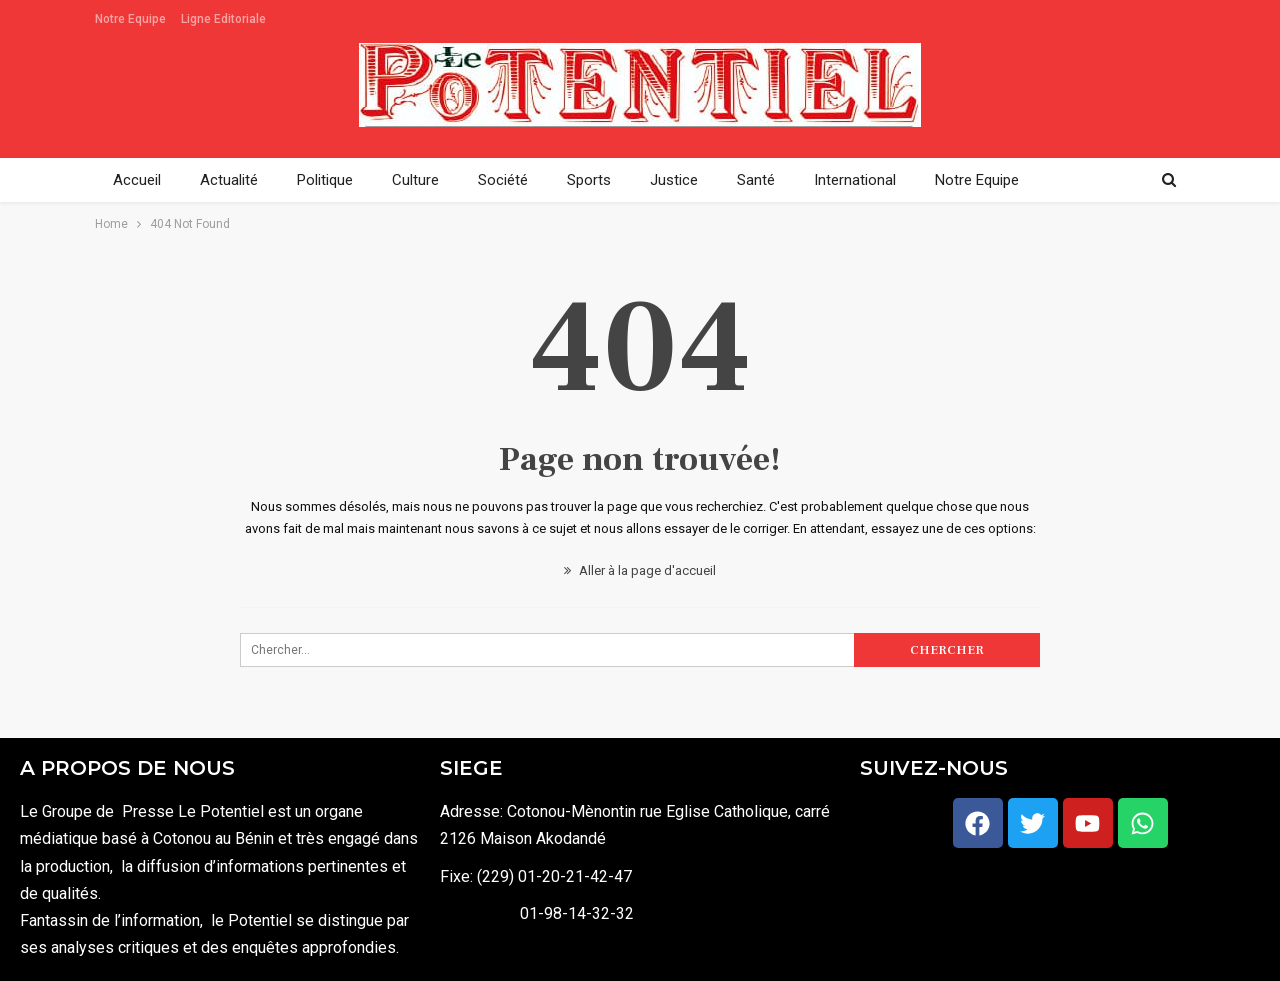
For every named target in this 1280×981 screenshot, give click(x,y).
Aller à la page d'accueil (640, 570)
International (855, 180)
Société (503, 180)
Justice (674, 180)
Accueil (137, 180)
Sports (589, 180)
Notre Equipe (130, 19)
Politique (325, 180)
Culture (415, 180)
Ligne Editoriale (223, 19)
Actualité (229, 180)
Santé (756, 180)
